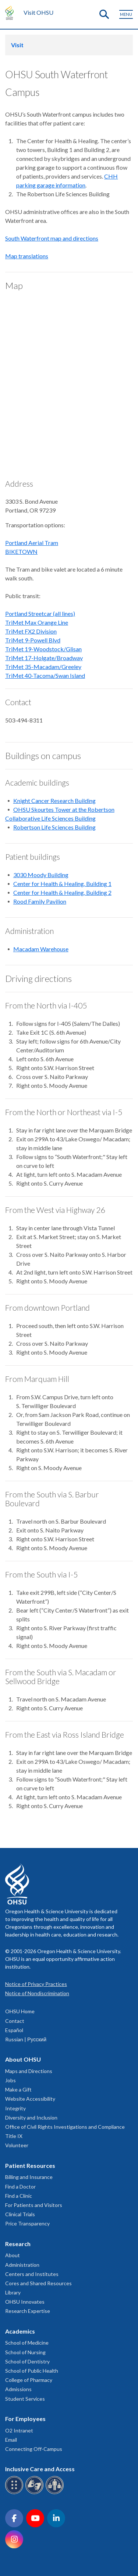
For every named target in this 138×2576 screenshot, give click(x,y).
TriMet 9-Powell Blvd (32, 640)
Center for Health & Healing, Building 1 (62, 883)
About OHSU (23, 2059)
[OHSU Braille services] (15, 2493)
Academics (20, 2331)
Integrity (15, 2108)
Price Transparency (27, 2223)
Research (18, 2243)
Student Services (25, 2399)
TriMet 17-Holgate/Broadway (44, 657)
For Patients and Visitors (33, 2205)
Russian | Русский (25, 2039)
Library (13, 2292)
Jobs (10, 2080)
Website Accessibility (30, 2099)
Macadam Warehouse (40, 948)
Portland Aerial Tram (31, 542)
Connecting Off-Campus (33, 2449)
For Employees (25, 2418)
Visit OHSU (38, 12)
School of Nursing (25, 2352)
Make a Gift (18, 2089)
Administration (22, 2265)
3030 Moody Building (40, 874)
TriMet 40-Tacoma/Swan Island (45, 675)
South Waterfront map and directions (51, 238)
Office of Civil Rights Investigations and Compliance (65, 2127)
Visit (17, 44)
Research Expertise (27, 2311)
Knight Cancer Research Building (54, 800)
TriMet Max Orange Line (36, 622)
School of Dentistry (27, 2361)
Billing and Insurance (29, 2177)
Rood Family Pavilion (39, 901)
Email (11, 2440)
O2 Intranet (19, 2430)
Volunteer (16, 2145)
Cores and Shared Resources (38, 2283)
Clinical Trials (20, 2214)
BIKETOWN (21, 551)
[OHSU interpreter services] (56, 2493)
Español (14, 2030)
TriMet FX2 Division (31, 631)
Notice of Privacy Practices (36, 1984)
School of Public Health (31, 2371)
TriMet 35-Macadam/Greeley (43, 666)
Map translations (26, 255)
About (12, 2255)
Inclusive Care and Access (40, 2468)
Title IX (13, 2136)
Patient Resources (30, 2165)
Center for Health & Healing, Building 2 (62, 892)
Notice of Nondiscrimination (37, 1993)
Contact (14, 2021)
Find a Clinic (18, 2196)
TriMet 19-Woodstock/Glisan (43, 648)
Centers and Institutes (32, 2274)
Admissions (18, 2389)
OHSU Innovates (25, 2302)
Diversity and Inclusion (31, 2117)
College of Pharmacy (28, 2380)
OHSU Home (20, 2011)
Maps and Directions (28, 2071)
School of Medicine (27, 2342)
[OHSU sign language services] (35, 2493)
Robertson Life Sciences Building (54, 827)
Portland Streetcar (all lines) (40, 613)
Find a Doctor (20, 2186)
